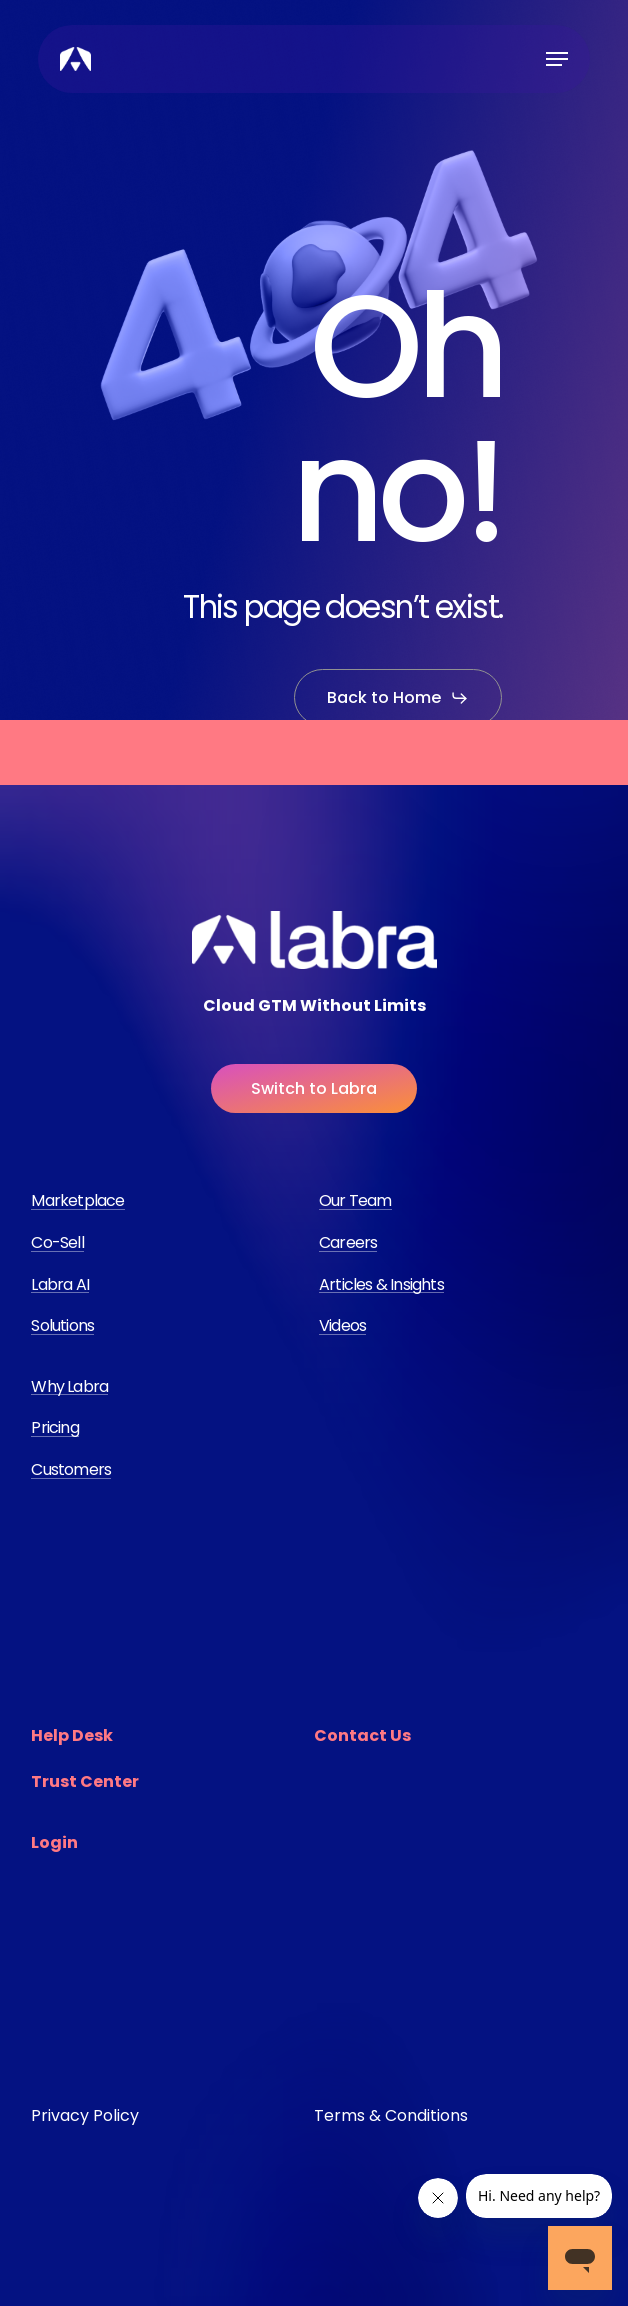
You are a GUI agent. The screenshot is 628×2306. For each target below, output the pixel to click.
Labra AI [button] (60, 1285)
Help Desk (72, 1735)
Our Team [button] (355, 1201)
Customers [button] (71, 1470)
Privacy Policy (85, 2115)
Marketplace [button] (77, 1201)
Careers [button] (348, 1243)
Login (54, 1842)
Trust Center (85, 1781)
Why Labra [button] (69, 1387)
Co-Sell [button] (57, 1243)
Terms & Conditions (391, 2115)
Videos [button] (342, 1326)
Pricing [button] (54, 1428)
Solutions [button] (62, 1326)
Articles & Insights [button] (381, 1285)
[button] (557, 59)
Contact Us (362, 1735)
